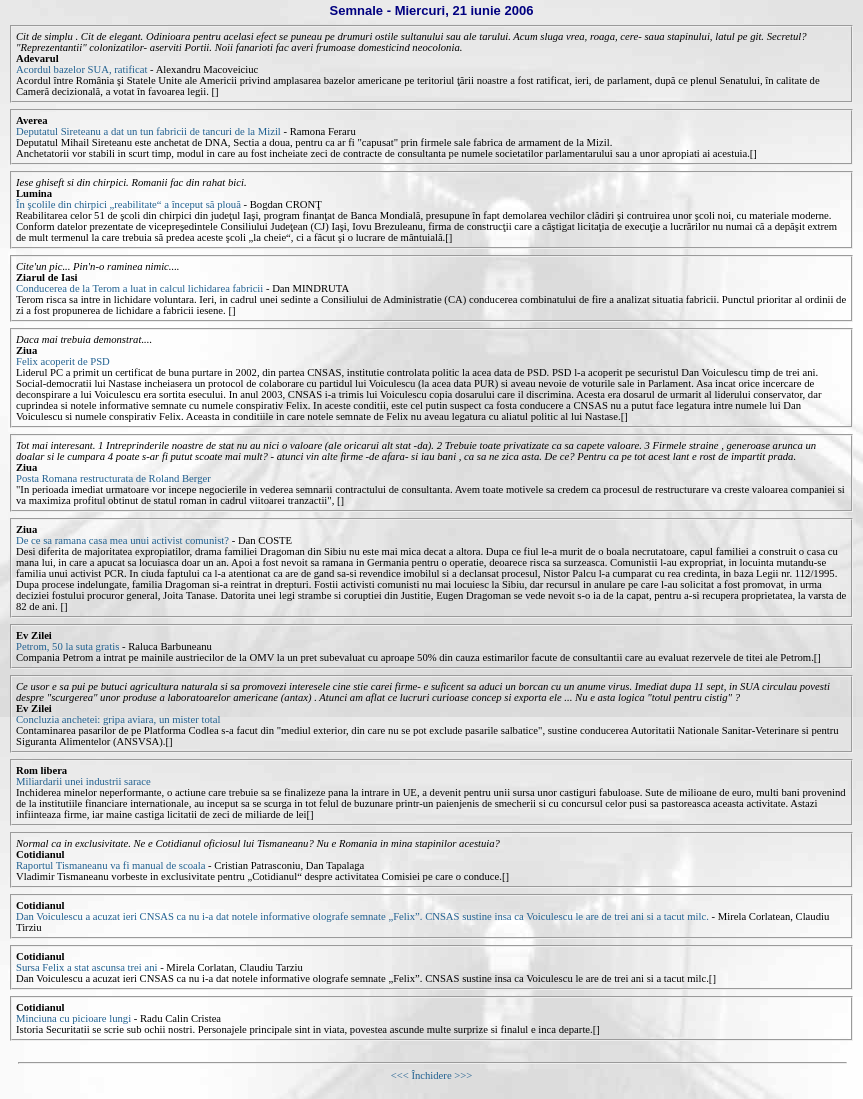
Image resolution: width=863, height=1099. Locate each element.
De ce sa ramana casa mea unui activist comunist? (122, 540)
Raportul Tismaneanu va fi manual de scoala (112, 865)
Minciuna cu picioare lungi (75, 1018)
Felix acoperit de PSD (63, 361)
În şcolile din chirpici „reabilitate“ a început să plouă (128, 204)
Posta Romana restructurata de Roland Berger (113, 478)
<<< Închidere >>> (432, 1075)
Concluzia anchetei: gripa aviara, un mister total (118, 719)
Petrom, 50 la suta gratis (67, 646)
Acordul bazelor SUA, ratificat (83, 69)
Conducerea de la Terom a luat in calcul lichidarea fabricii (139, 288)
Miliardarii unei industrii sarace (83, 781)
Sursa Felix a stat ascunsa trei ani (88, 967)
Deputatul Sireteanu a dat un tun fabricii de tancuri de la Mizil (148, 131)
